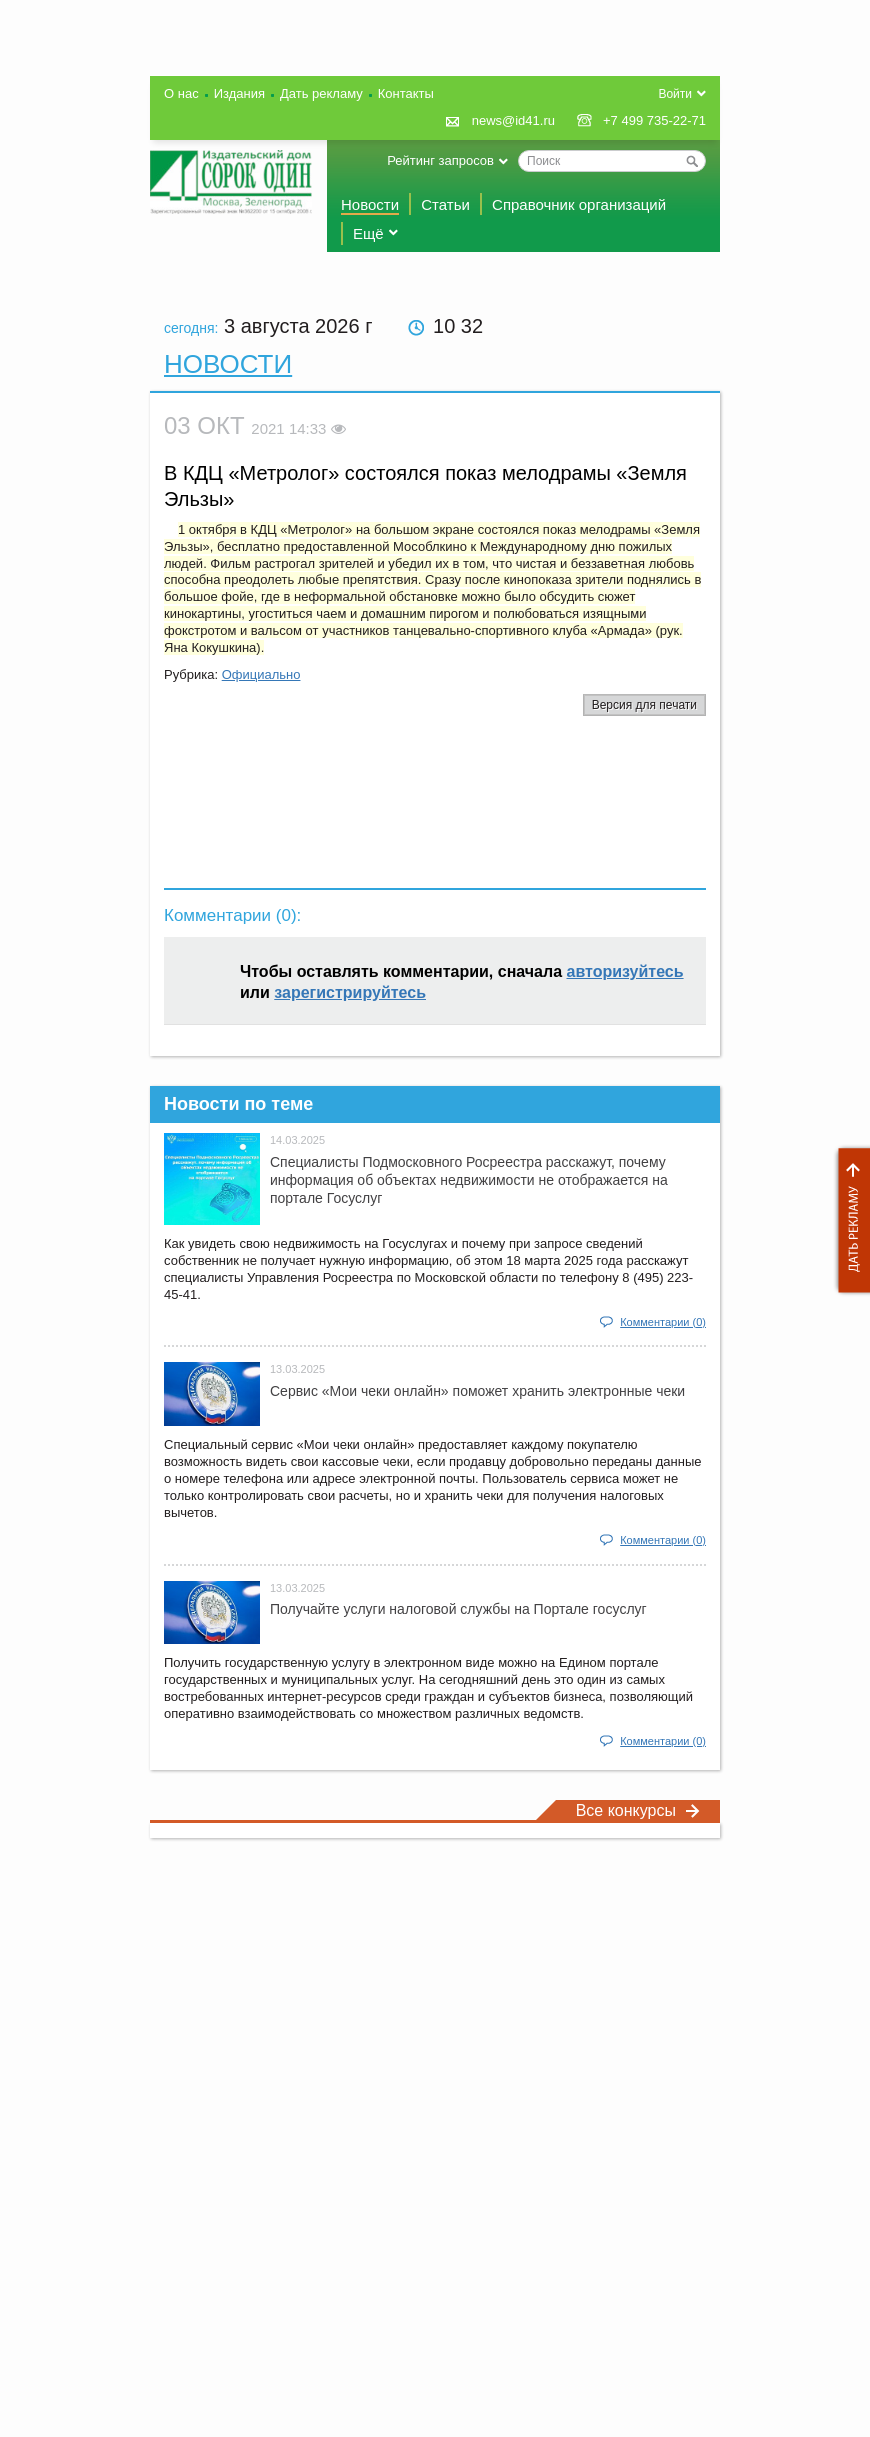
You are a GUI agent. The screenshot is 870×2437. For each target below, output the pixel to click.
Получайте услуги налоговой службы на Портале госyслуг (458, 1609)
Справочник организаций (579, 204)
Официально (261, 674)
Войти (675, 94)
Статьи (445, 204)
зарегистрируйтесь (350, 992)
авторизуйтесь (625, 971)
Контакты (406, 93)
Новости (370, 204)
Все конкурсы (638, 1810)
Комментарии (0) (663, 1322)
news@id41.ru (513, 120)
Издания (239, 93)
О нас (181, 93)
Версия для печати (644, 705)
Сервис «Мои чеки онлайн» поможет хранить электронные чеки (477, 1391)
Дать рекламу (849, 1220)
